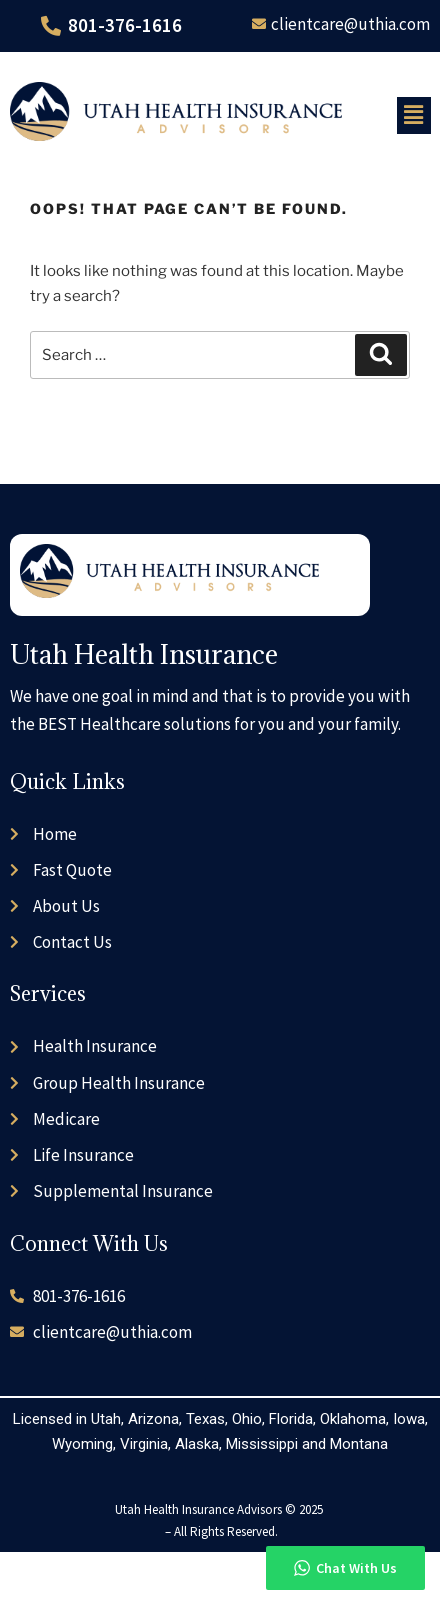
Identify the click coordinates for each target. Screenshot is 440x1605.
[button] (414, 115)
